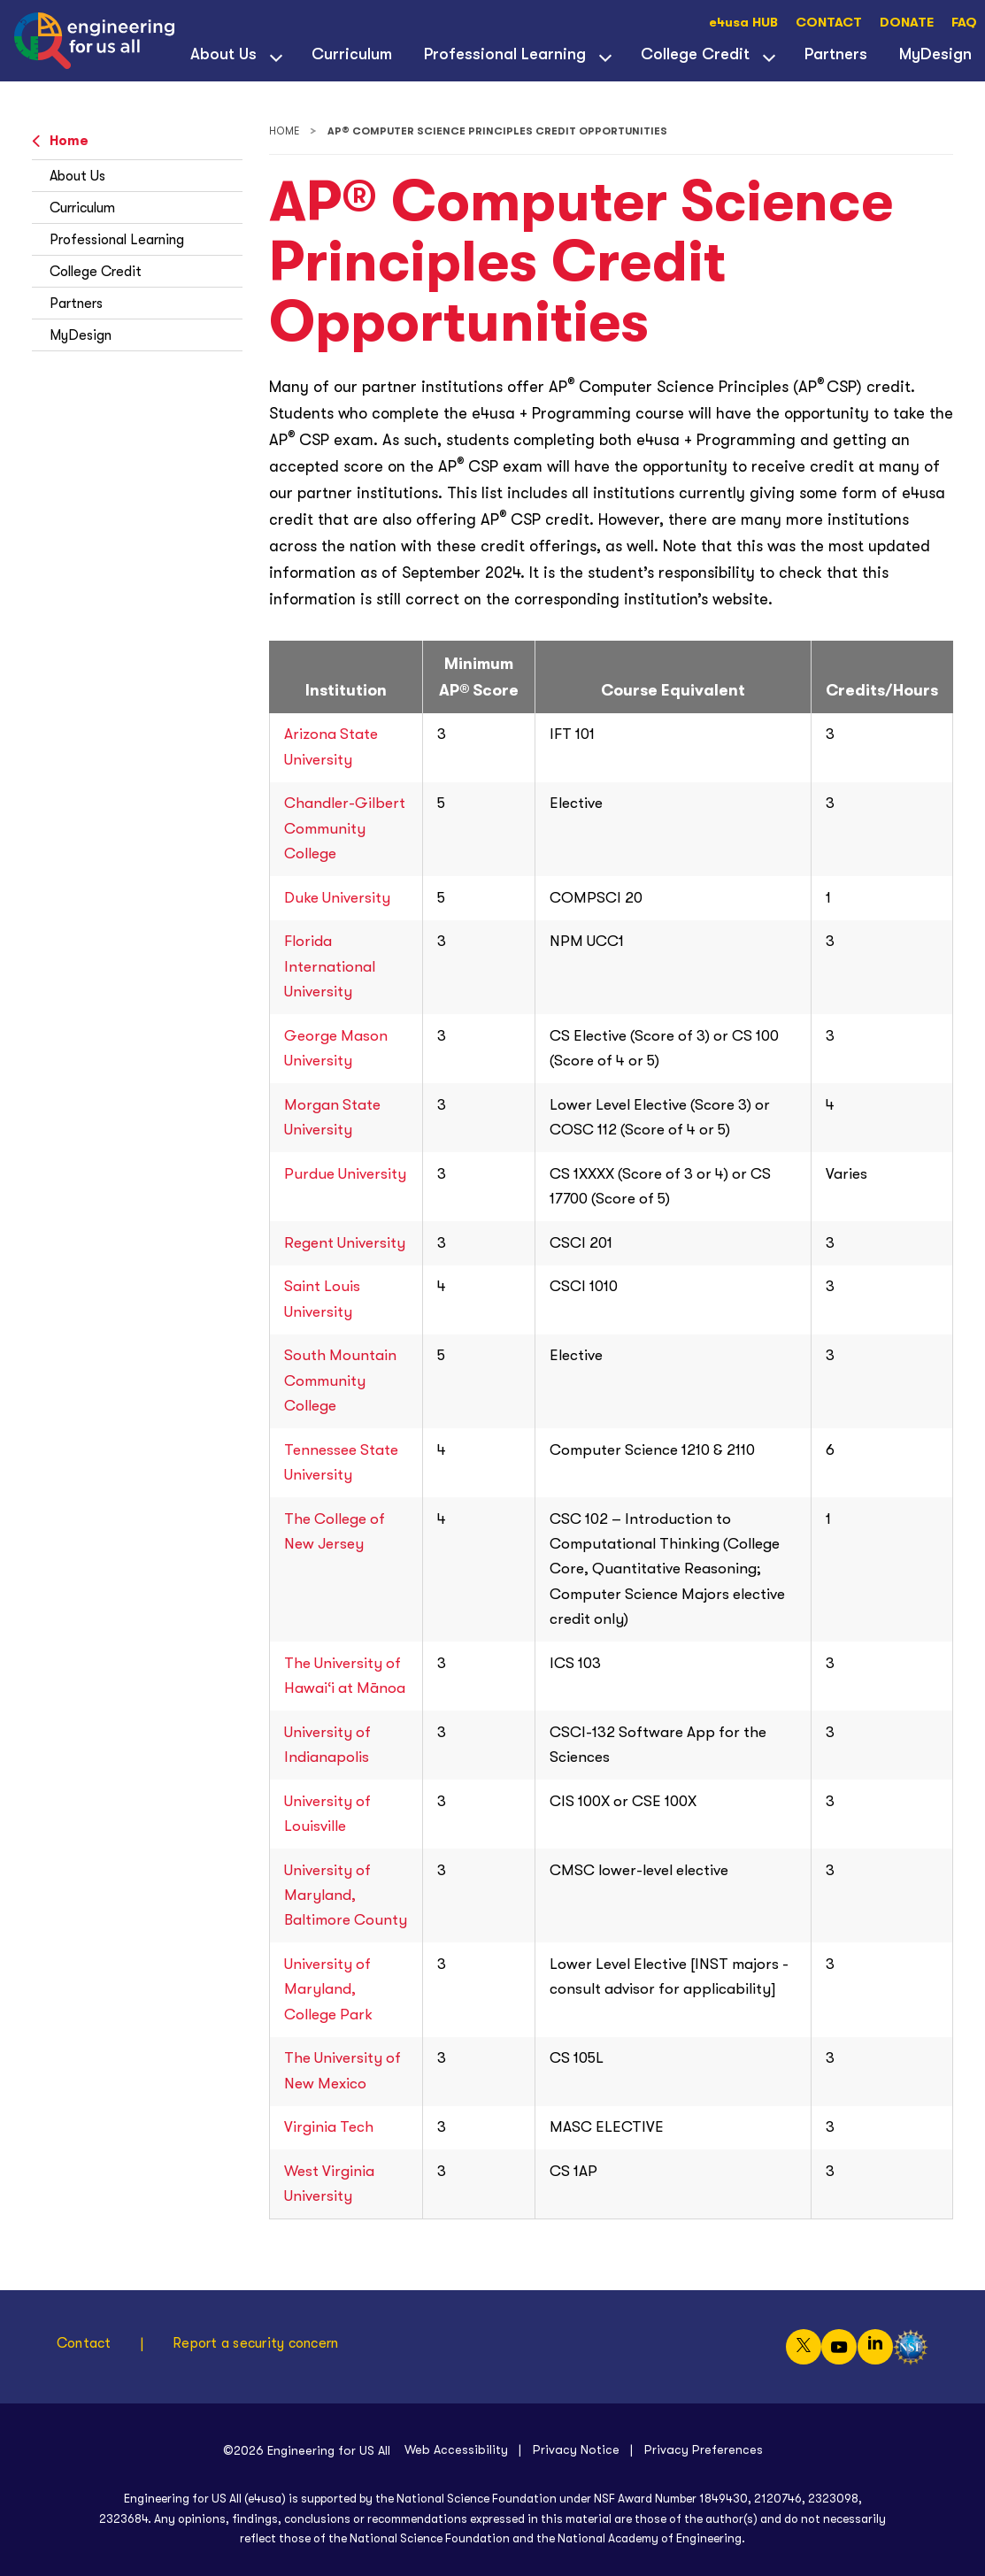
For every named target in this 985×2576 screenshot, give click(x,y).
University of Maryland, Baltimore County (345, 1895)
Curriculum (352, 54)
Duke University (337, 897)
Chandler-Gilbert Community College (344, 828)
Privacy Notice (576, 2449)
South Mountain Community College (340, 1380)
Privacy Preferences (703, 2449)
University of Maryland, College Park (328, 1989)
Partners (835, 54)
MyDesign (81, 335)
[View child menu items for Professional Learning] (605, 55)
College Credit (695, 54)
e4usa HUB (743, 22)
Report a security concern (255, 2343)
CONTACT (829, 22)
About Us (223, 54)
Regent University (344, 1242)
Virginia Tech (328, 2126)
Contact (84, 2343)
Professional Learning (505, 54)
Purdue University (345, 1173)
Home (60, 141)
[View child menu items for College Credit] (769, 55)
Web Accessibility (456, 2449)
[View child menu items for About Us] (276, 55)
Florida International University (329, 966)
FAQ (964, 22)
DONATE (907, 22)
